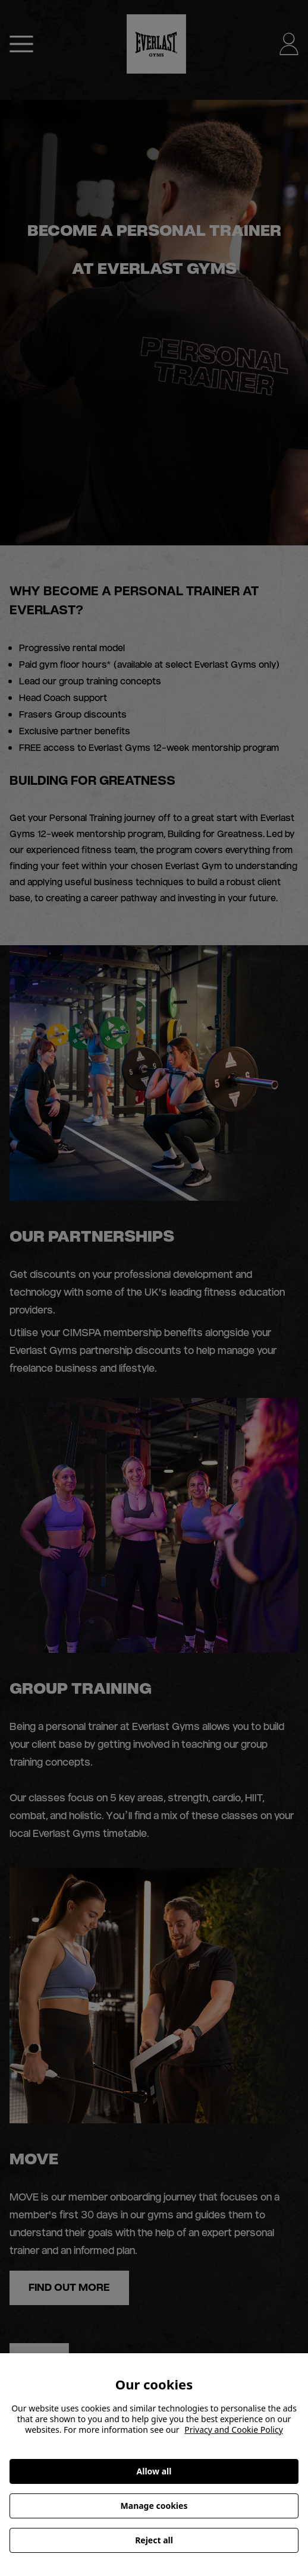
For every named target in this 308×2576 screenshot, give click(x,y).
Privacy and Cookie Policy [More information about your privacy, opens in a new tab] (233, 2429)
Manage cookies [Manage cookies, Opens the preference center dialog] (154, 2505)
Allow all (154, 2471)
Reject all (154, 2540)
